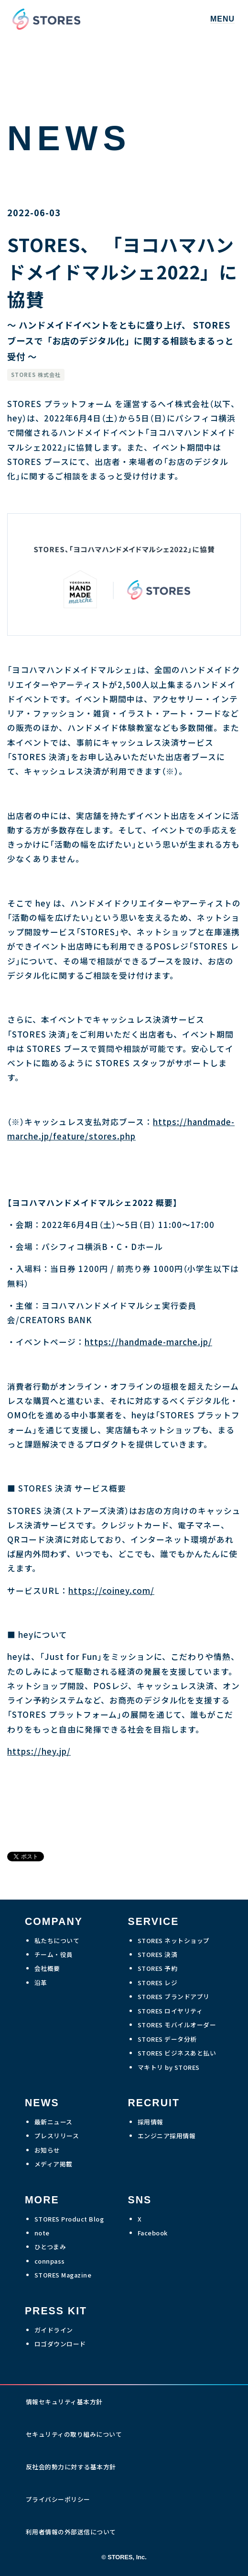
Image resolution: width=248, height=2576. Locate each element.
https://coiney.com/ (111, 1590)
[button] (222, 19)
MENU (222, 19)
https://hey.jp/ (39, 1751)
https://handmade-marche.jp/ (148, 1342)
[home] (44, 19)
